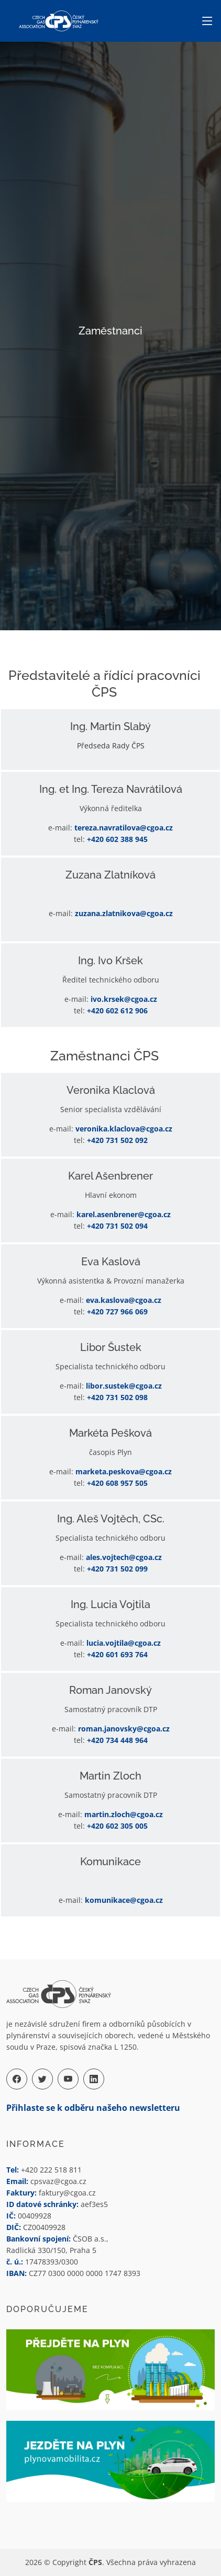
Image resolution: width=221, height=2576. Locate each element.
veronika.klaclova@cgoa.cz (123, 1129)
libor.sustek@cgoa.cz (124, 1386)
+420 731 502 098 (117, 1397)
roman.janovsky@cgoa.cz (124, 1729)
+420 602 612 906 (117, 1010)
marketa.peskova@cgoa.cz (123, 1471)
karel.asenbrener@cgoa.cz (123, 1214)
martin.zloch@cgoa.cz (123, 1814)
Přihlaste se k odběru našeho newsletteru (93, 2107)
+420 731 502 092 (117, 1140)
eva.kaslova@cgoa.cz (123, 1300)
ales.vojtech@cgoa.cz (124, 1557)
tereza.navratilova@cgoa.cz (123, 828)
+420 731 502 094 (117, 1226)
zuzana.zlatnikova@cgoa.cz (124, 913)
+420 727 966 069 (117, 1311)
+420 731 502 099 (117, 1569)
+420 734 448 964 (117, 1740)
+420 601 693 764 (117, 1654)
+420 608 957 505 (117, 1483)
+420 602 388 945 (117, 839)
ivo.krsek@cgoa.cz (124, 999)
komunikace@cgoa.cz (124, 1900)
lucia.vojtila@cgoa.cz (123, 1643)
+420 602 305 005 (117, 1826)
